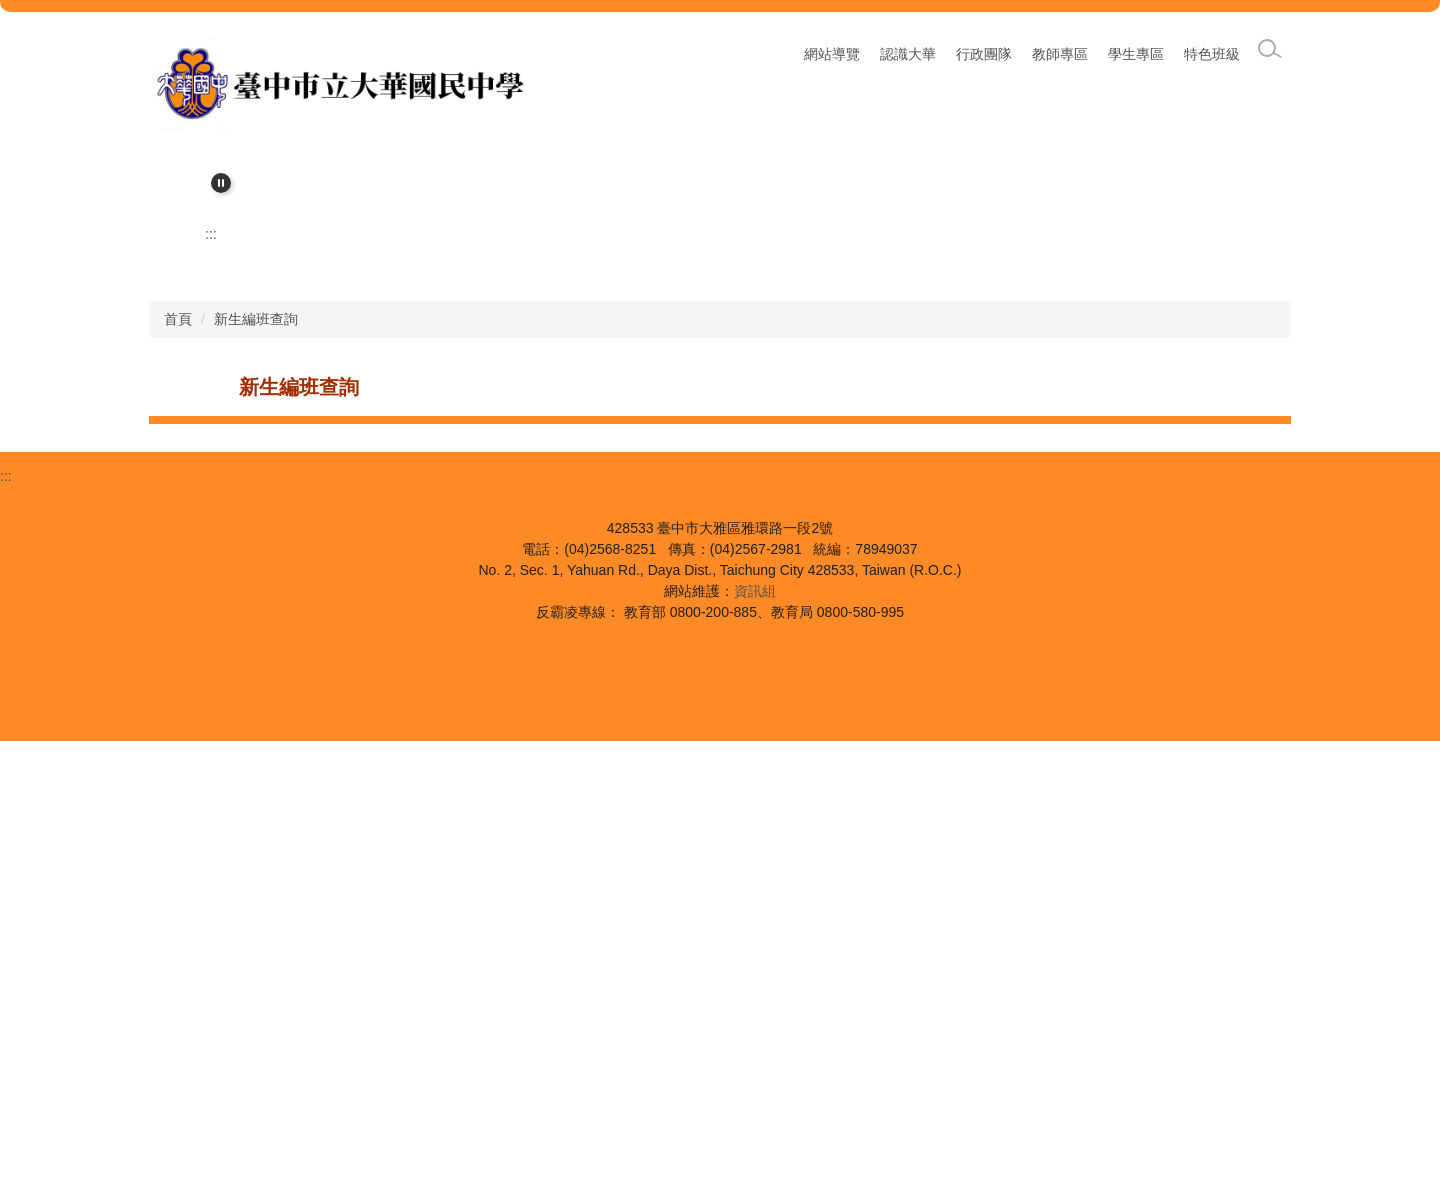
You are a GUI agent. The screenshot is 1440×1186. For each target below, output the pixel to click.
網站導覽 (770, 54)
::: (716, 54)
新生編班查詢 (256, 764)
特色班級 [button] (1212, 54)
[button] (221, 183)
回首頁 (839, 54)
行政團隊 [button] (984, 54)
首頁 (178, 764)
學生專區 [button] (1136, 54)
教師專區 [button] (1060, 54)
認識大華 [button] (908, 54)
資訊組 (755, 1036)
